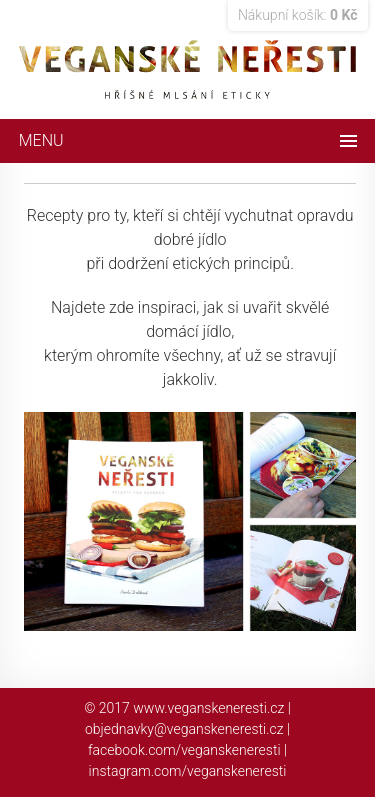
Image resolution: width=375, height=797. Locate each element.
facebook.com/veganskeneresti (184, 750)
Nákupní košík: (298, 15)
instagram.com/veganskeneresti (188, 771)
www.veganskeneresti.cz (208, 708)
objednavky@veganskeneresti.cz (184, 729)
